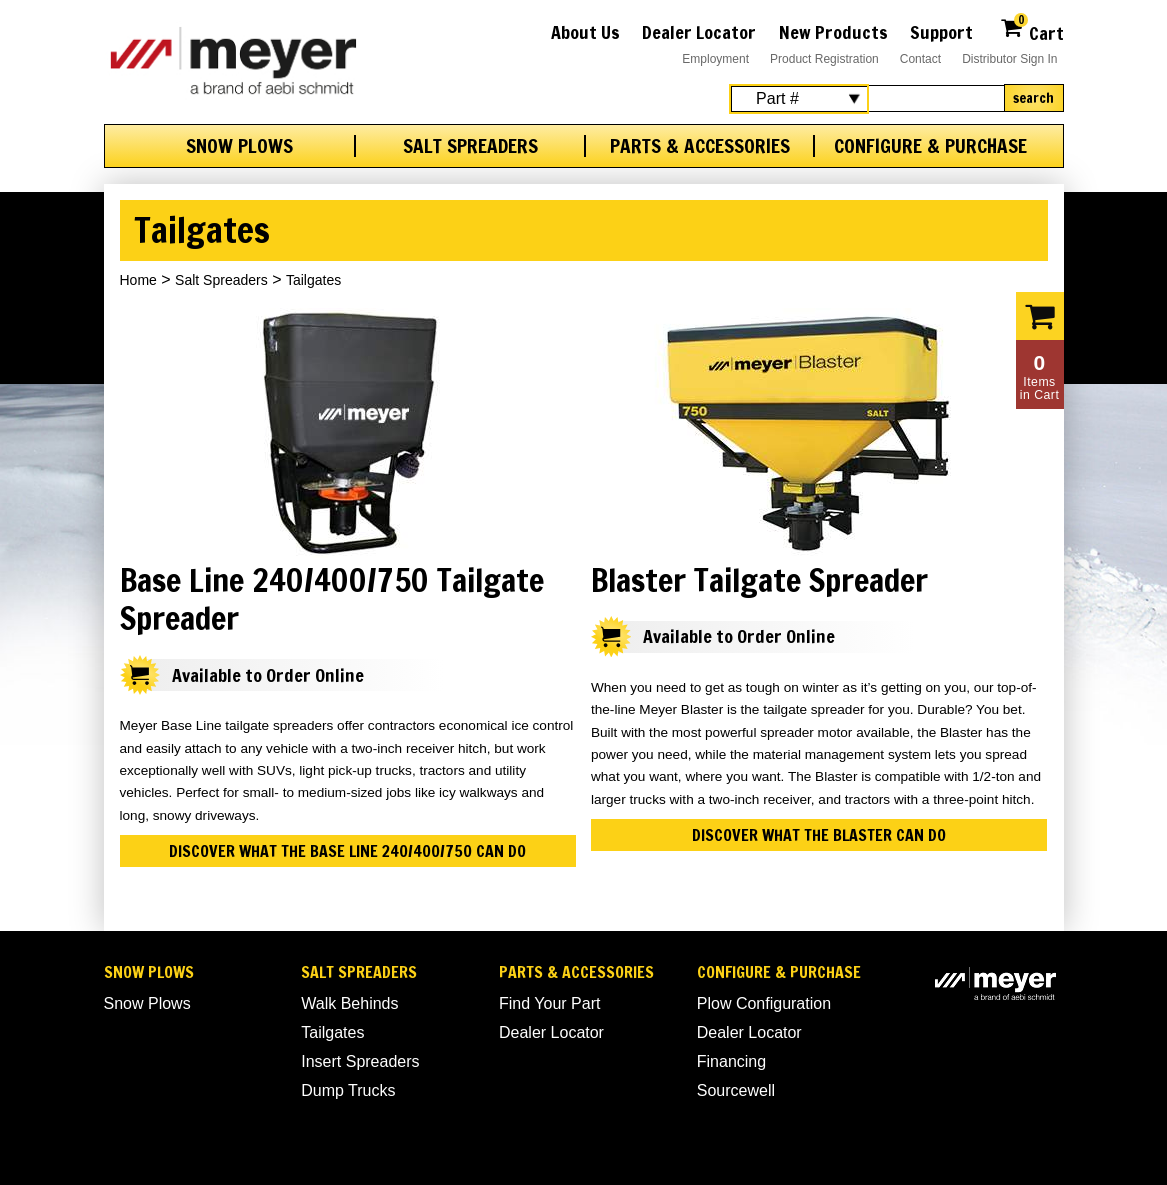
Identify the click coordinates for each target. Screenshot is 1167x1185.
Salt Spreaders (470, 146)
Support (941, 32)
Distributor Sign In (1009, 59)
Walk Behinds (349, 1003)
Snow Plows (239, 146)
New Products (833, 32)
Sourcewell (736, 1090)
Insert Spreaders (360, 1061)
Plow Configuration (764, 1003)
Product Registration (824, 59)
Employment (715, 59)
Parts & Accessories (700, 146)
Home (138, 280)
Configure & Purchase (930, 146)
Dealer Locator (699, 32)
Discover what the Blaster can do (819, 835)
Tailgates (332, 1032)
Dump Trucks (348, 1090)
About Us (585, 32)
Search (1033, 98)
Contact (920, 59)
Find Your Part (549, 1003)
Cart (1031, 30)
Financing (731, 1061)
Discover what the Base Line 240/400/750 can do (347, 851)
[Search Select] (799, 99)
